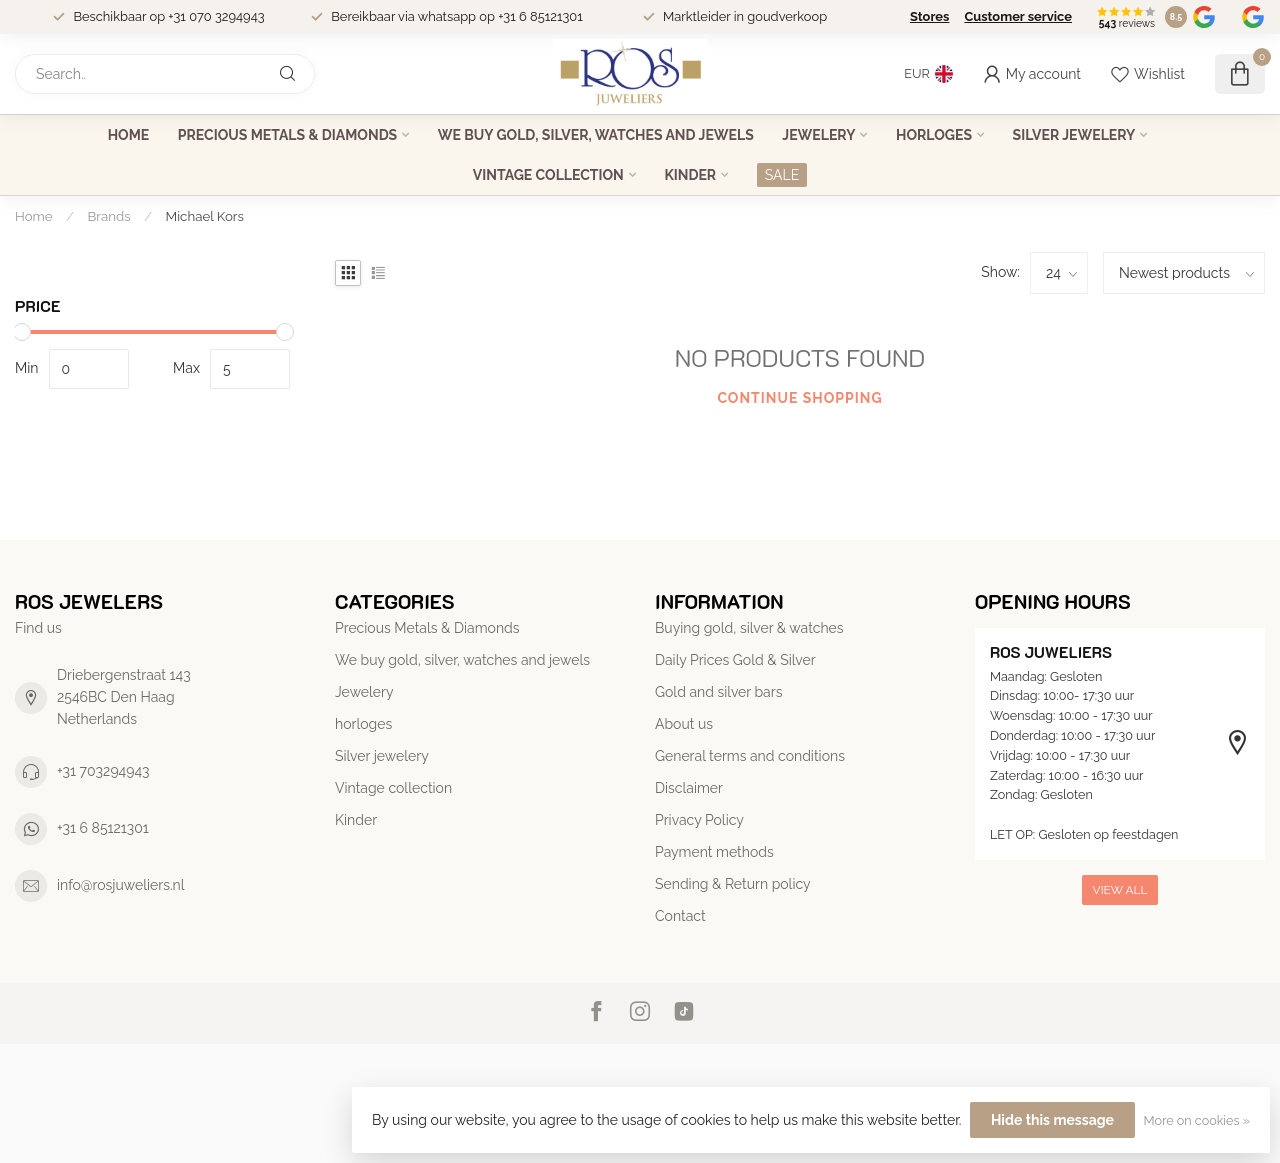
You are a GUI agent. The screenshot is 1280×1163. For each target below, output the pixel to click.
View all (1120, 890)
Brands (109, 216)
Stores (929, 16)
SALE (782, 175)
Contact (680, 916)
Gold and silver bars (718, 692)
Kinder (690, 175)
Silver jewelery (1074, 135)
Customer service (1018, 16)
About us (684, 724)
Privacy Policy (699, 820)
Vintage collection (548, 175)
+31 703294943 (103, 771)
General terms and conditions (750, 756)
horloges (934, 135)
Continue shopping (799, 398)
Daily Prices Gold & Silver (735, 660)
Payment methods (714, 852)
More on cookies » (1197, 1120)
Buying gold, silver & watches (749, 628)
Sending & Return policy (733, 884)
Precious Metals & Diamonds (287, 135)
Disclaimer (689, 788)
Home (129, 135)
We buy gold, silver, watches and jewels (596, 135)
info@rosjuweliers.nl (121, 885)
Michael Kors (205, 216)
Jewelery (818, 135)
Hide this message (1052, 1120)
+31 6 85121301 (103, 828)
